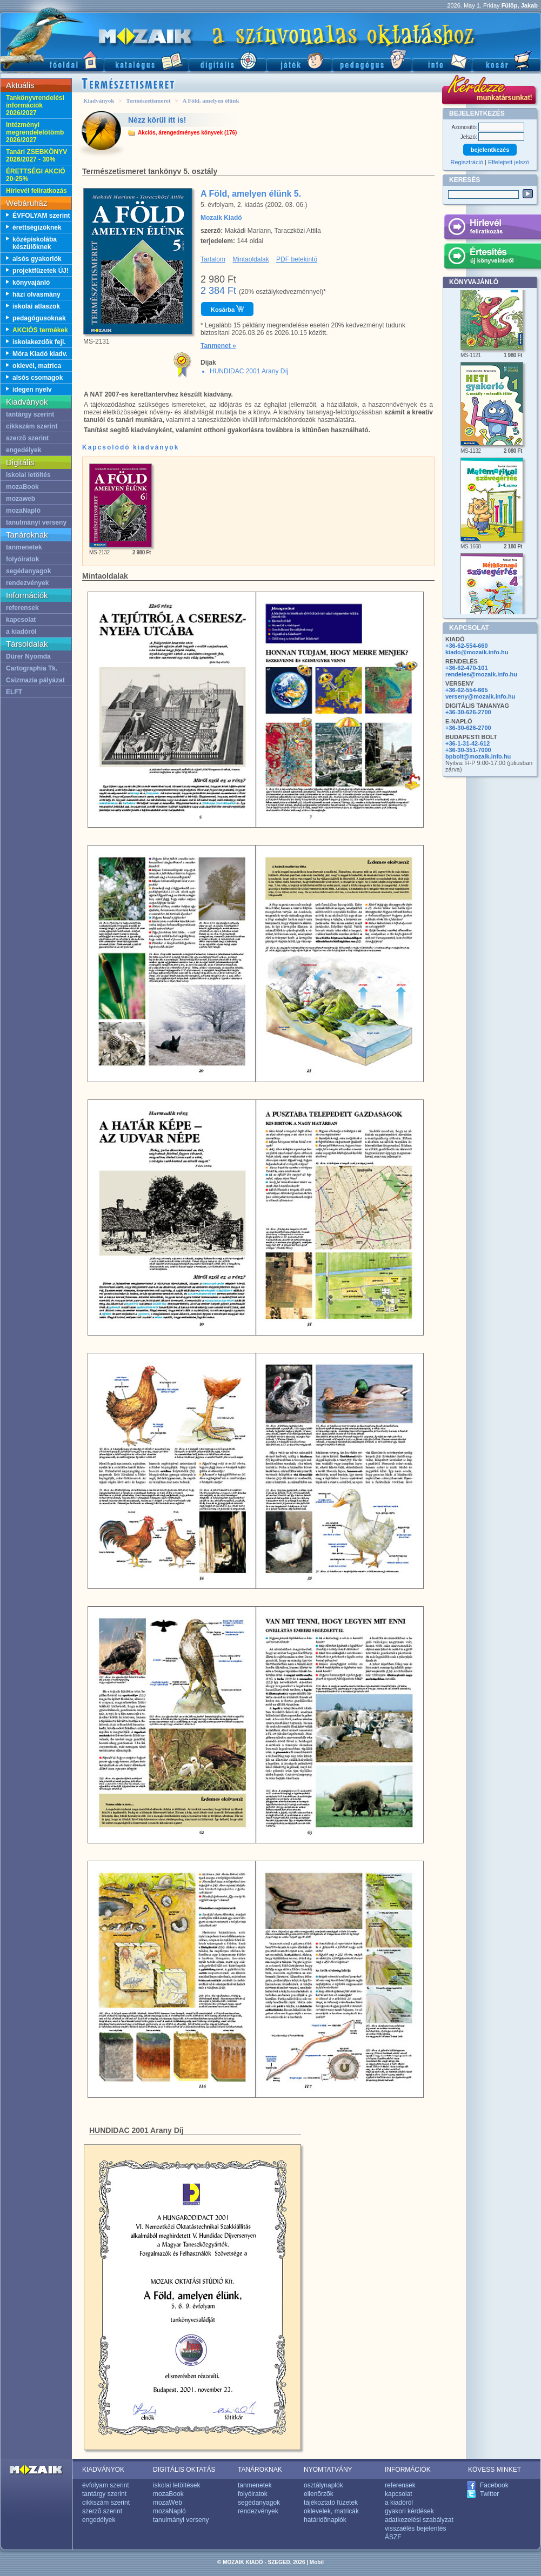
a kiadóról (21, 631)
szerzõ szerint (27, 438)
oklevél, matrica (36, 366)
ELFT (14, 692)
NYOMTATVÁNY (328, 2469)
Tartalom (213, 259)
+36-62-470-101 (466, 668)
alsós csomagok (37, 377)
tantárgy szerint (30, 414)
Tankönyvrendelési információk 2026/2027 (35, 105)
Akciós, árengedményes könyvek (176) (187, 133)
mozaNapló (23, 510)
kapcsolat (21, 619)
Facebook (494, 2485)
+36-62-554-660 (466, 645)
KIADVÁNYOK (103, 2469)
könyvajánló (31, 282)
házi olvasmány (36, 294)
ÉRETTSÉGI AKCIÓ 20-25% (35, 175)
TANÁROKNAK (260, 2469)
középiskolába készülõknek (34, 243)
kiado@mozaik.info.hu (476, 652)
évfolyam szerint (105, 2485)
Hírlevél (492, 228)
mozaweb (20, 498)
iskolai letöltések (176, 2485)
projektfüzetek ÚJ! (40, 270)
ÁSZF (393, 2537)
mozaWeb (167, 2502)
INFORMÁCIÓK (408, 2469)
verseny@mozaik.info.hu (480, 696)
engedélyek (23, 450)
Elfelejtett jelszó (508, 162)
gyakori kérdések (409, 2511)
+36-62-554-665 (466, 690)
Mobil (317, 2562)
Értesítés (492, 257)
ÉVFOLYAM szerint (41, 215)
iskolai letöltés (28, 475)
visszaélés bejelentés (415, 2528)
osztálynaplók (323, 2485)
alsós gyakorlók (37, 259)
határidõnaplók (325, 2520)
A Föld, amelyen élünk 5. (251, 193)
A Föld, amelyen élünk (210, 100)
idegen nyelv (32, 389)
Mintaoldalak (250, 259)
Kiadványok (98, 100)
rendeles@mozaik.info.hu (481, 674)
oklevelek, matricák (331, 2511)
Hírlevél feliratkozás (36, 190)
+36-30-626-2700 (468, 712)
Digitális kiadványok (227, 60)
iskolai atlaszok (36, 306)
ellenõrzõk (318, 2494)
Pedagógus (372, 60)
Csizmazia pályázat (35, 680)
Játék (299, 60)
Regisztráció (467, 162)
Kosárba (227, 309)
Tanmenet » (218, 346)
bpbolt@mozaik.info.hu (478, 756)
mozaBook (22, 487)
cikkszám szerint (31, 426)
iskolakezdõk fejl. (39, 342)
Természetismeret (148, 100)
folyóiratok (22, 559)
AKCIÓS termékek (40, 330)
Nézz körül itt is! (157, 120)
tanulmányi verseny (36, 522)
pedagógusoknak (39, 318)
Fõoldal (52, 60)
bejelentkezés (490, 149)
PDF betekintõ (296, 259)
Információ (442, 60)
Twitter (489, 2494)
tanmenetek (24, 547)
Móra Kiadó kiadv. (40, 354)
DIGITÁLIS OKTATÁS (184, 2469)
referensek (22, 608)
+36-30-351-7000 (468, 750)
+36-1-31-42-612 (467, 743)
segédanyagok (28, 571)
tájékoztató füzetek (331, 2502)
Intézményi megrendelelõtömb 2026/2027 (35, 132)
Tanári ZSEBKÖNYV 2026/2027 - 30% (36, 155)
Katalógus (146, 60)
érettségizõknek (37, 227)
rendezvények (27, 583)
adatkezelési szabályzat (419, 2520)
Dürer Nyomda (28, 656)
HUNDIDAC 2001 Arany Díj (249, 371)
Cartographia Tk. (31, 668)
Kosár (506, 60)
